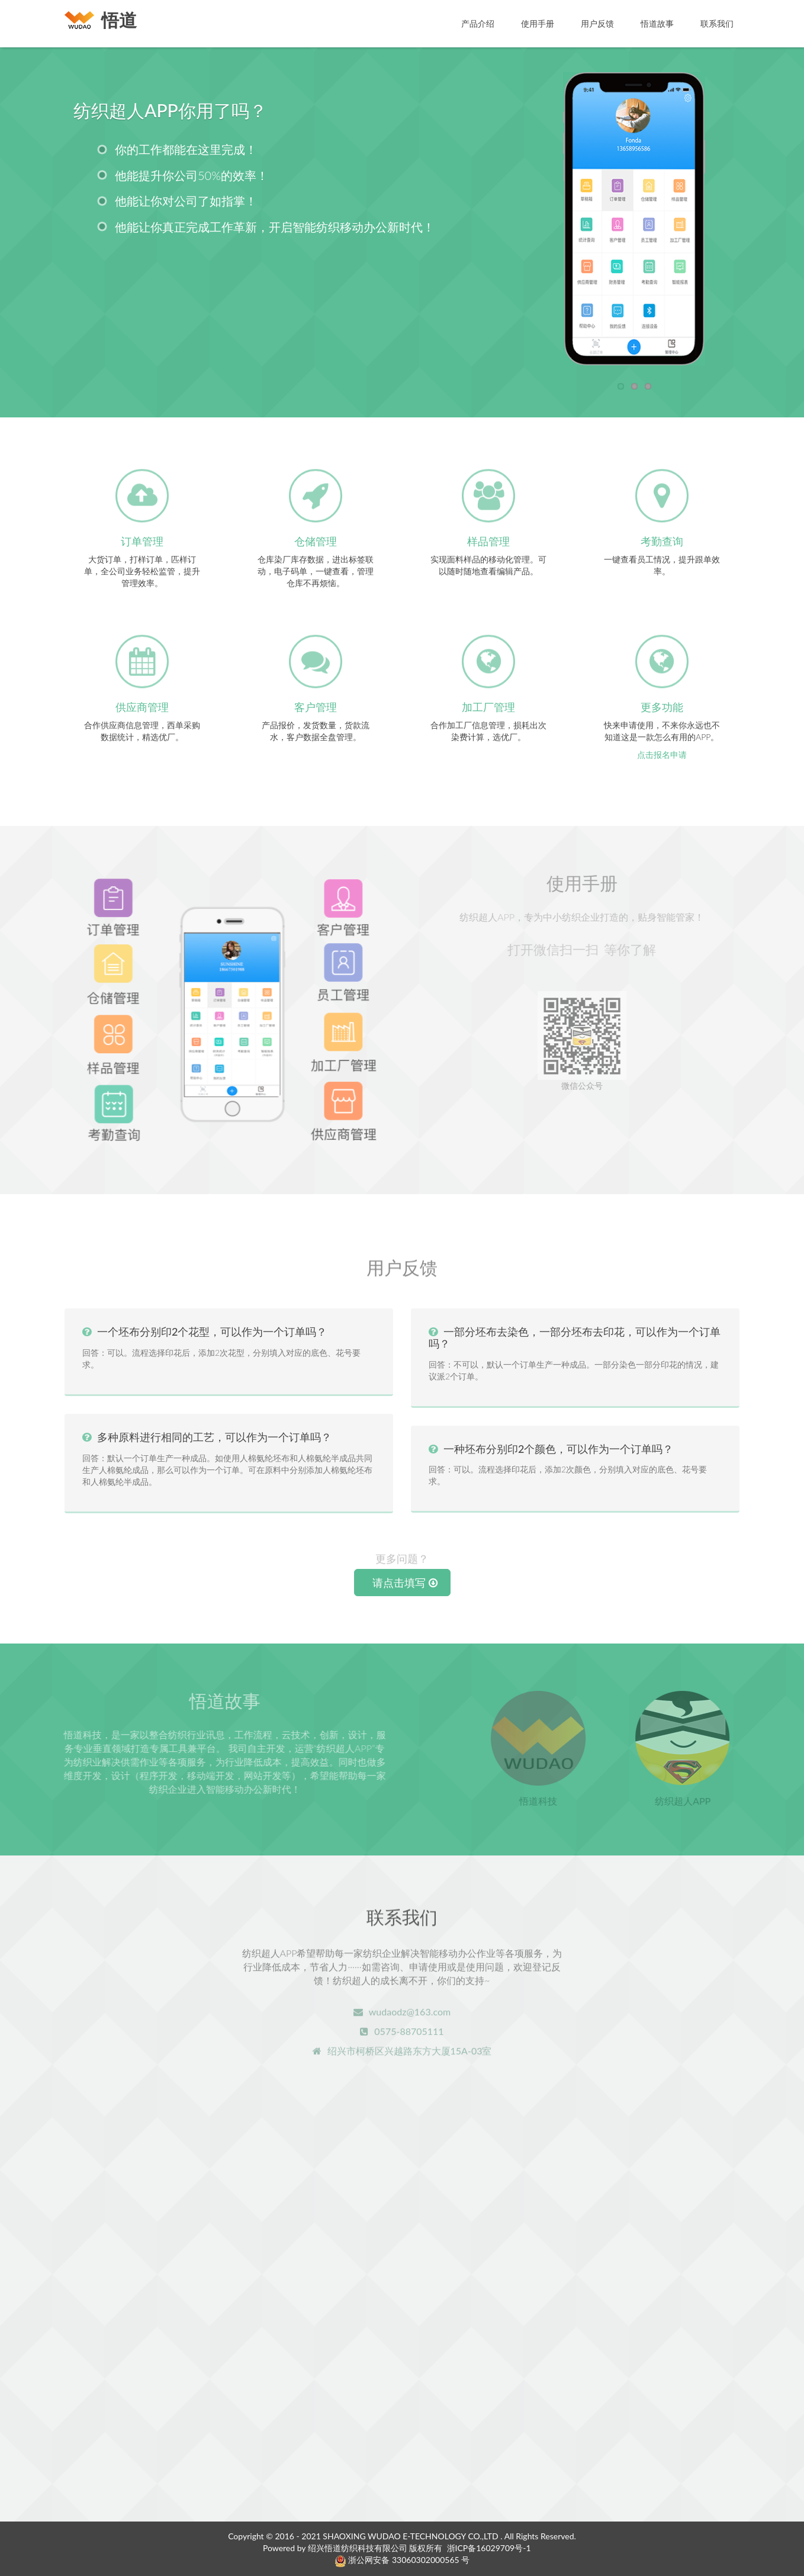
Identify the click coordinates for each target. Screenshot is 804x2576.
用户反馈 (597, 23)
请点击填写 (405, 1582)
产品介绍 (477, 23)
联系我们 (717, 23)
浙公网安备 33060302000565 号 (402, 2560)
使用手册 (537, 23)
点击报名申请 (662, 755)
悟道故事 (657, 23)
